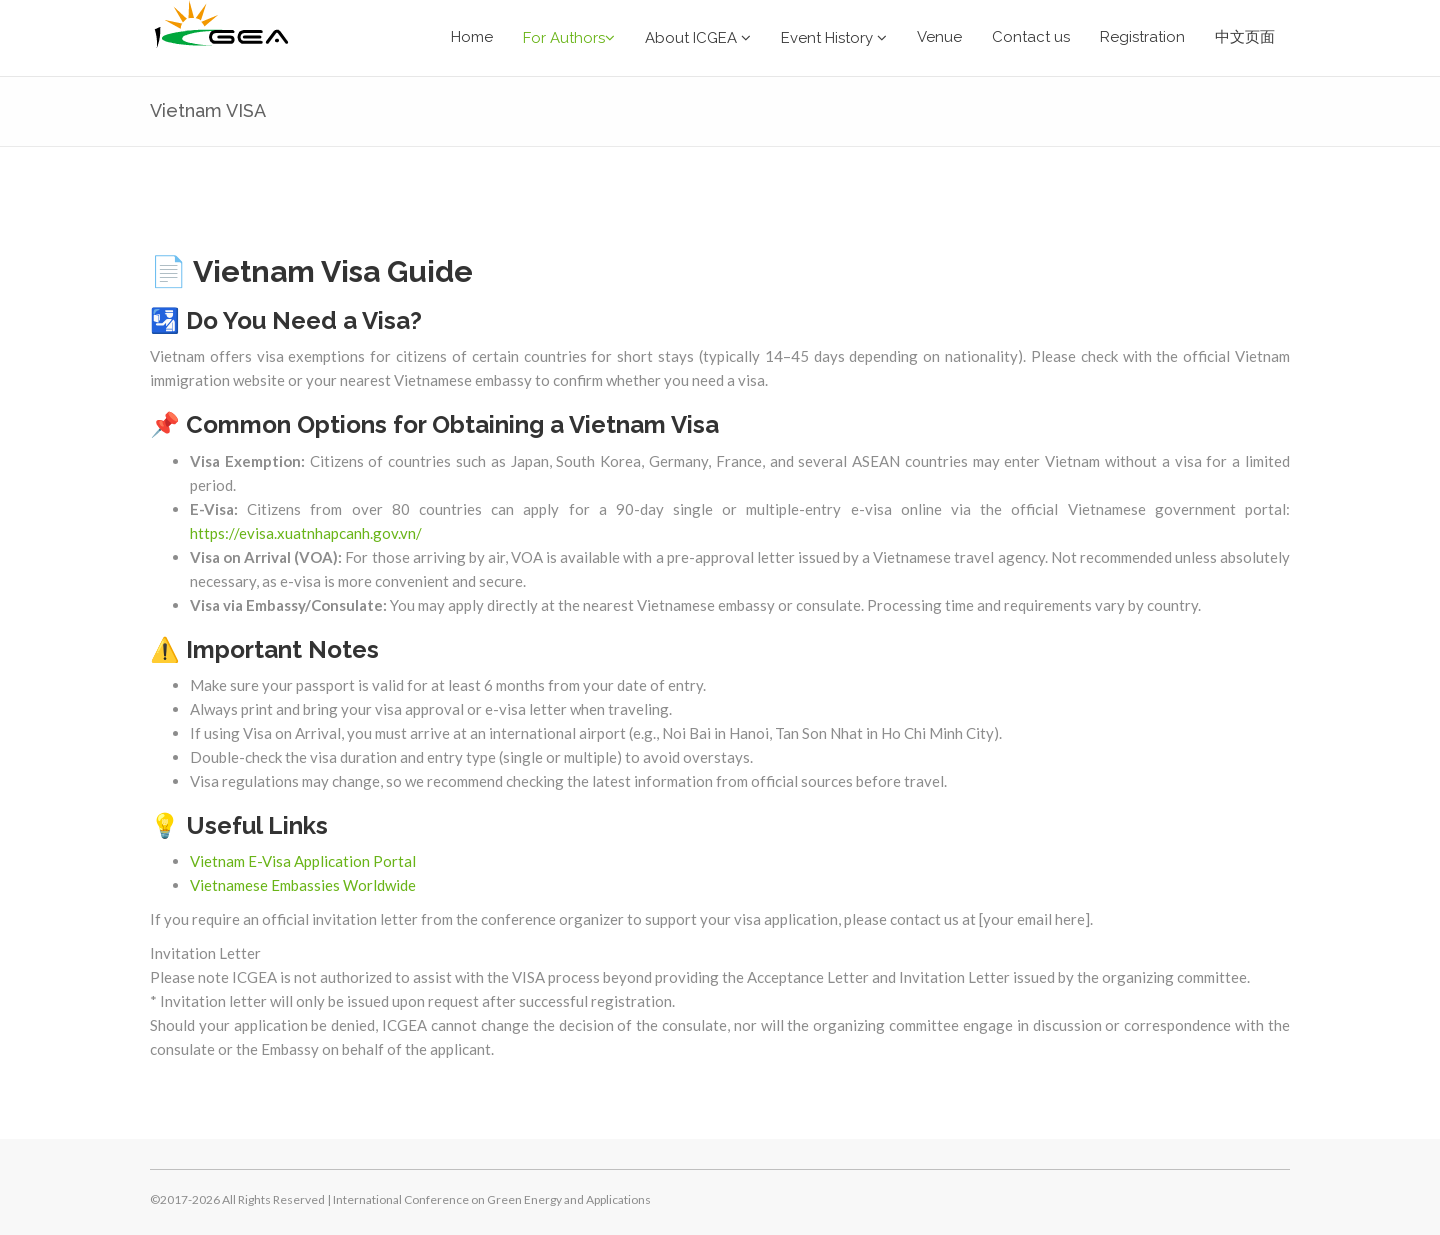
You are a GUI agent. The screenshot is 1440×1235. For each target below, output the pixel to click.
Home (472, 37)
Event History (834, 38)
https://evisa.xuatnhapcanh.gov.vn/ (306, 533)
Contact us (1031, 37)
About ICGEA (698, 38)
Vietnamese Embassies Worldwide (303, 885)
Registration (1142, 37)
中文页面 (1245, 37)
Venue (939, 37)
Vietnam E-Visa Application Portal (303, 861)
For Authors (569, 38)
